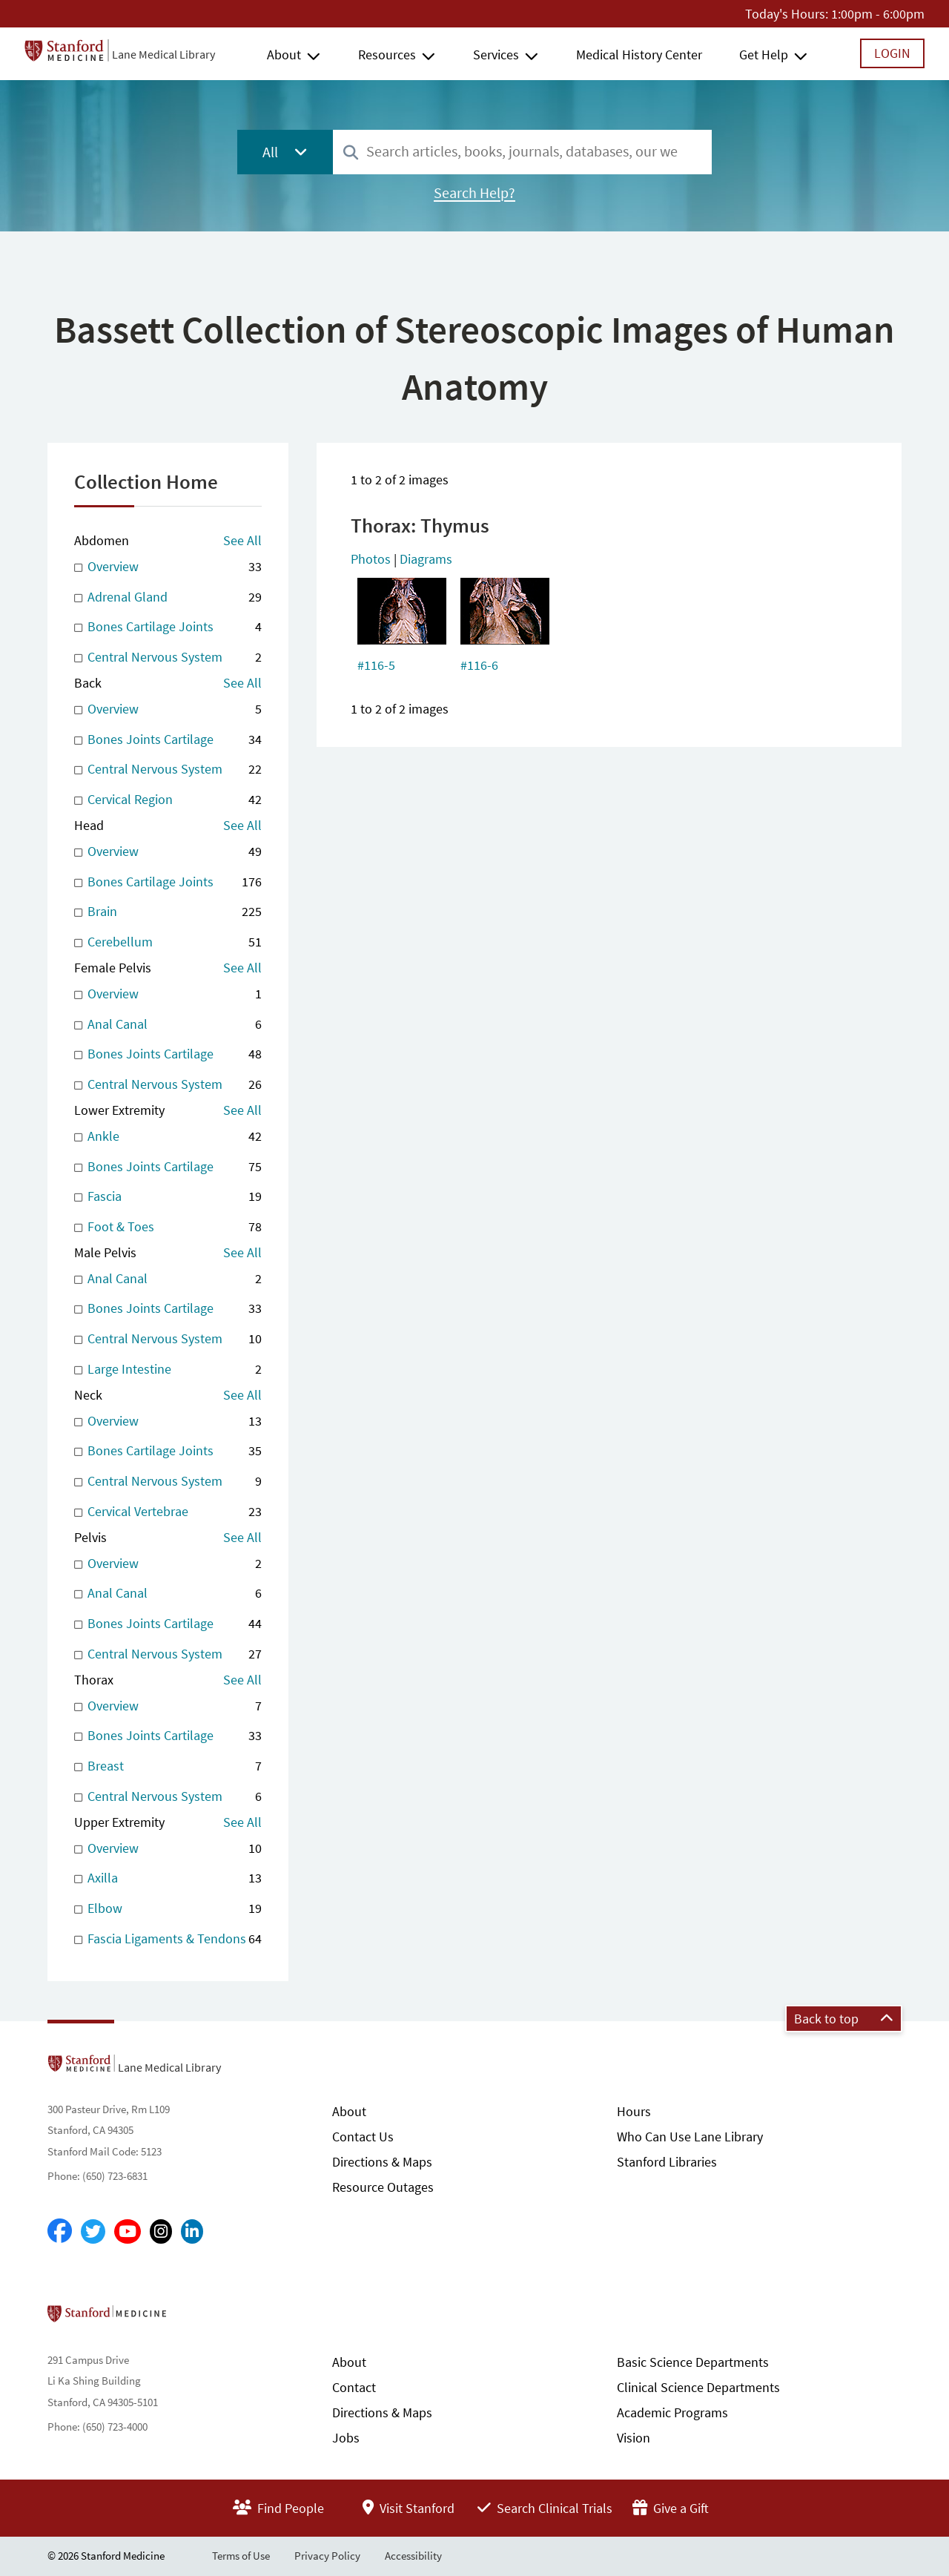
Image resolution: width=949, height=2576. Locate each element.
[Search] (350, 153)
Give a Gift (670, 2508)
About (284, 54)
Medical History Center (639, 54)
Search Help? (474, 192)
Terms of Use (241, 2556)
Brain (168, 912)
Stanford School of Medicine (192, 2317)
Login (892, 53)
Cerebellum (168, 942)
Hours (634, 2111)
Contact (354, 2387)
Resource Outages (383, 2186)
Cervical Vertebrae (168, 1512)
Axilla (168, 1878)
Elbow (168, 1909)
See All (242, 540)
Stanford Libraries (667, 2161)
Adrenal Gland (168, 597)
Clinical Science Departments (698, 2387)
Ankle (168, 1136)
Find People (278, 2508)
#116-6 (479, 664)
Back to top (843, 2018)
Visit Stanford (408, 2508)
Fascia (168, 1197)
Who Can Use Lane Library (690, 2136)
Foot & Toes (168, 1227)
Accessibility (413, 2556)
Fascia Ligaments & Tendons (168, 1939)
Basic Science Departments (693, 2362)
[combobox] (522, 152)
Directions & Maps (382, 2161)
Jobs (346, 2437)
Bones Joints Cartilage (168, 740)
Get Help (763, 54)
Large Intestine (168, 1369)
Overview (168, 567)
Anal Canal (168, 1024)
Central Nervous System (168, 657)
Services (496, 54)
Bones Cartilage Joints (168, 627)
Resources (387, 54)
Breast (168, 1766)
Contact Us (363, 2136)
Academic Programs (672, 2412)
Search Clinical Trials (544, 2508)
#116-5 (376, 664)
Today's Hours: (786, 13)
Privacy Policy (327, 2556)
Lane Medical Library (163, 54)
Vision (633, 2437)
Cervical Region (168, 800)
